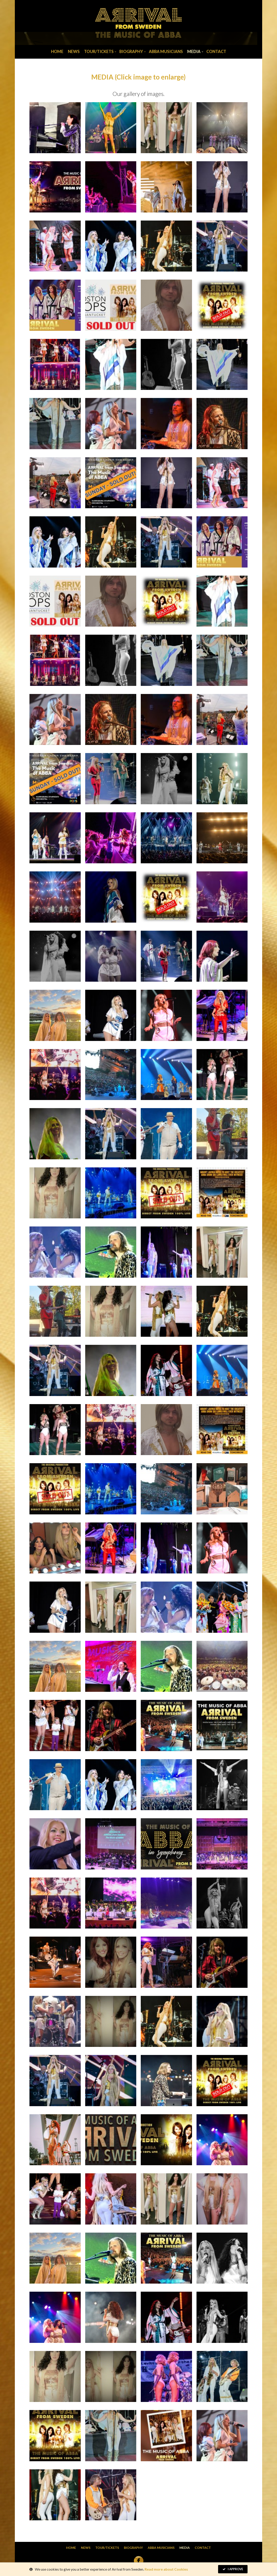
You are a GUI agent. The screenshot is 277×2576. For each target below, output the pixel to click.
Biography (131, 51)
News (74, 51)
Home (57, 51)
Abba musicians (166, 51)
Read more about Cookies (166, 2569)
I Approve (233, 2569)
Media (194, 51)
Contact (216, 51)
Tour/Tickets (99, 51)
